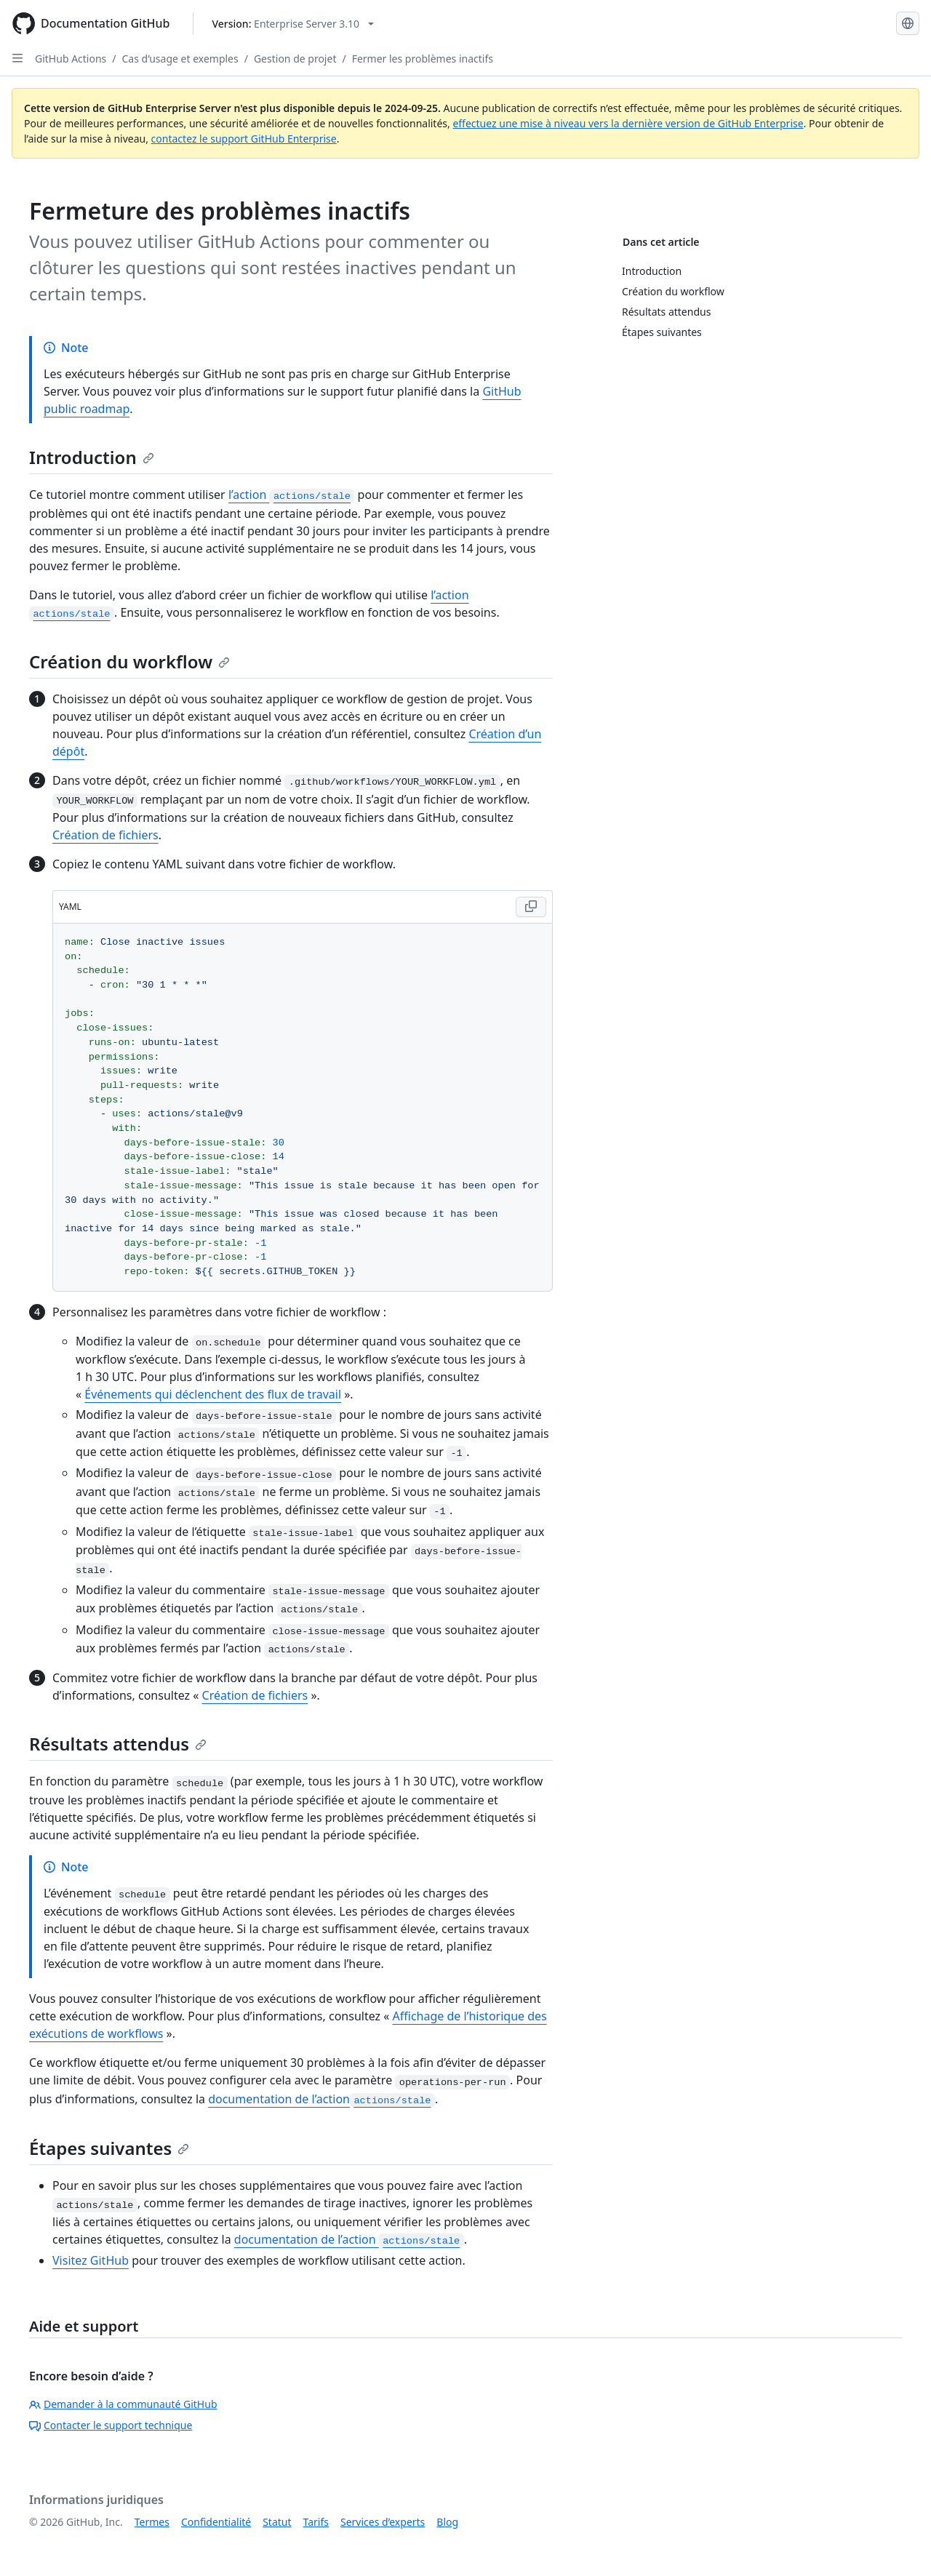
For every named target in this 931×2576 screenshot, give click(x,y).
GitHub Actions (70, 58)
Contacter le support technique (110, 2425)
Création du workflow (129, 661)
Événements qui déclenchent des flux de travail (212, 1394)
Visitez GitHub (90, 2260)
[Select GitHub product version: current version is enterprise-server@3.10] (292, 23)
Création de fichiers (105, 835)
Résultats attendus (118, 1744)
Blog (447, 2522)
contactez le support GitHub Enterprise (244, 138)
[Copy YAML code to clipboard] (531, 907)
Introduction (91, 457)
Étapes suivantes (109, 2148)
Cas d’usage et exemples (180, 58)
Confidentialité (216, 2522)
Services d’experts (382, 2522)
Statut (277, 2522)
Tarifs (316, 2522)
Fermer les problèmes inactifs (422, 58)
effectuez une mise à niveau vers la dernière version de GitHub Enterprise (627, 123)
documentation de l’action (321, 2099)
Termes (152, 2522)
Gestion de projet (295, 58)
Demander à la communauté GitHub (123, 2404)
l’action (291, 495)
